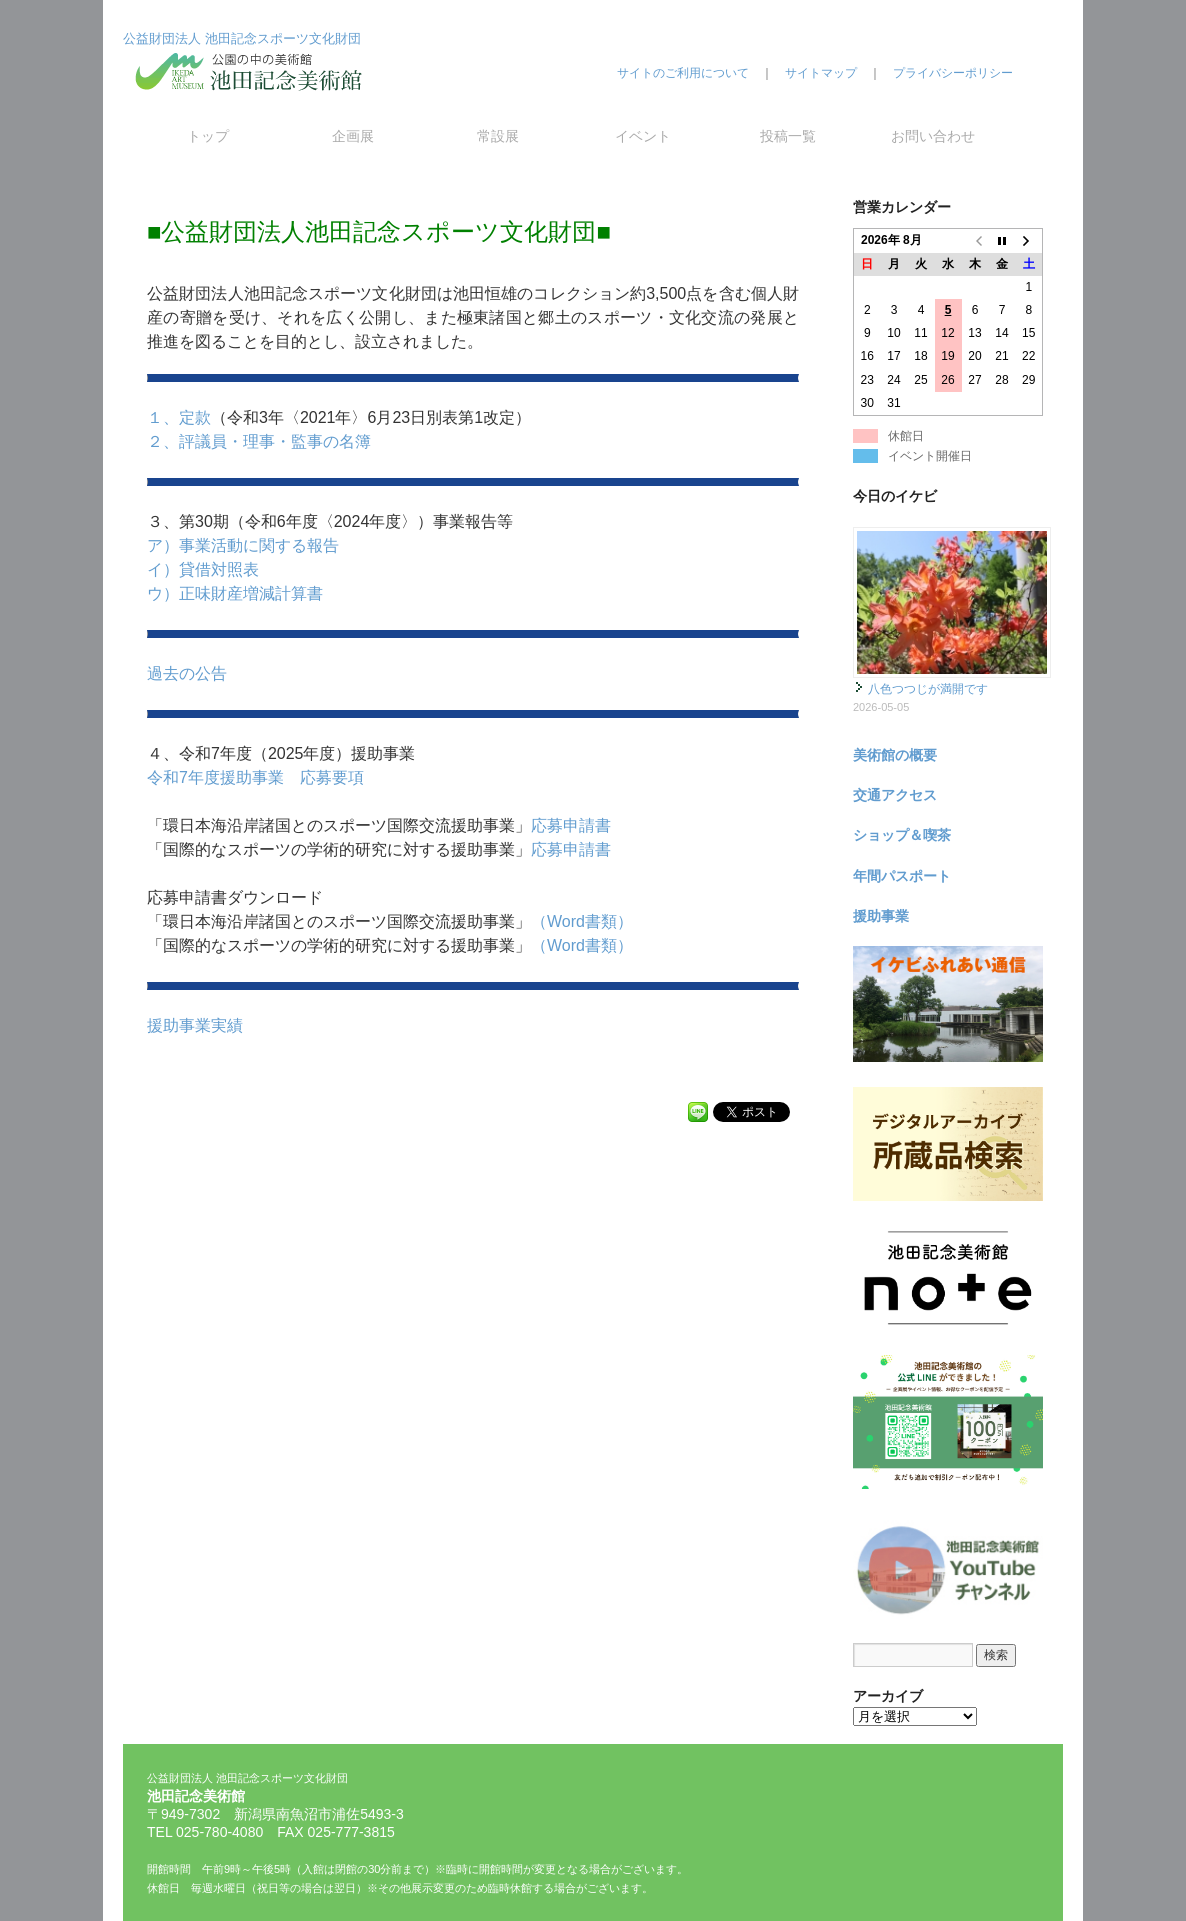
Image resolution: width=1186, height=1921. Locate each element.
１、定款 (179, 417)
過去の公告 (187, 673)
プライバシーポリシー (953, 73)
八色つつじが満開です (928, 689)
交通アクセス (895, 795)
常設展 (498, 136)
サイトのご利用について (683, 73)
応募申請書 (571, 825)
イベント (643, 136)
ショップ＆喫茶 (902, 835)
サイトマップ (821, 73)
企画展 (353, 136)
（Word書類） (582, 921)
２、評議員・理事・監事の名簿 (259, 441)
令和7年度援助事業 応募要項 (255, 777)
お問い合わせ (933, 136)
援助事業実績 (195, 1025)
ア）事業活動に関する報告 (243, 545)
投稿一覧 (788, 136)
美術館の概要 (895, 755)
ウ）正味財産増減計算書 (235, 593)
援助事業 (881, 916)
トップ (208, 136)
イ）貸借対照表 (203, 569)
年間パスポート (902, 876)
